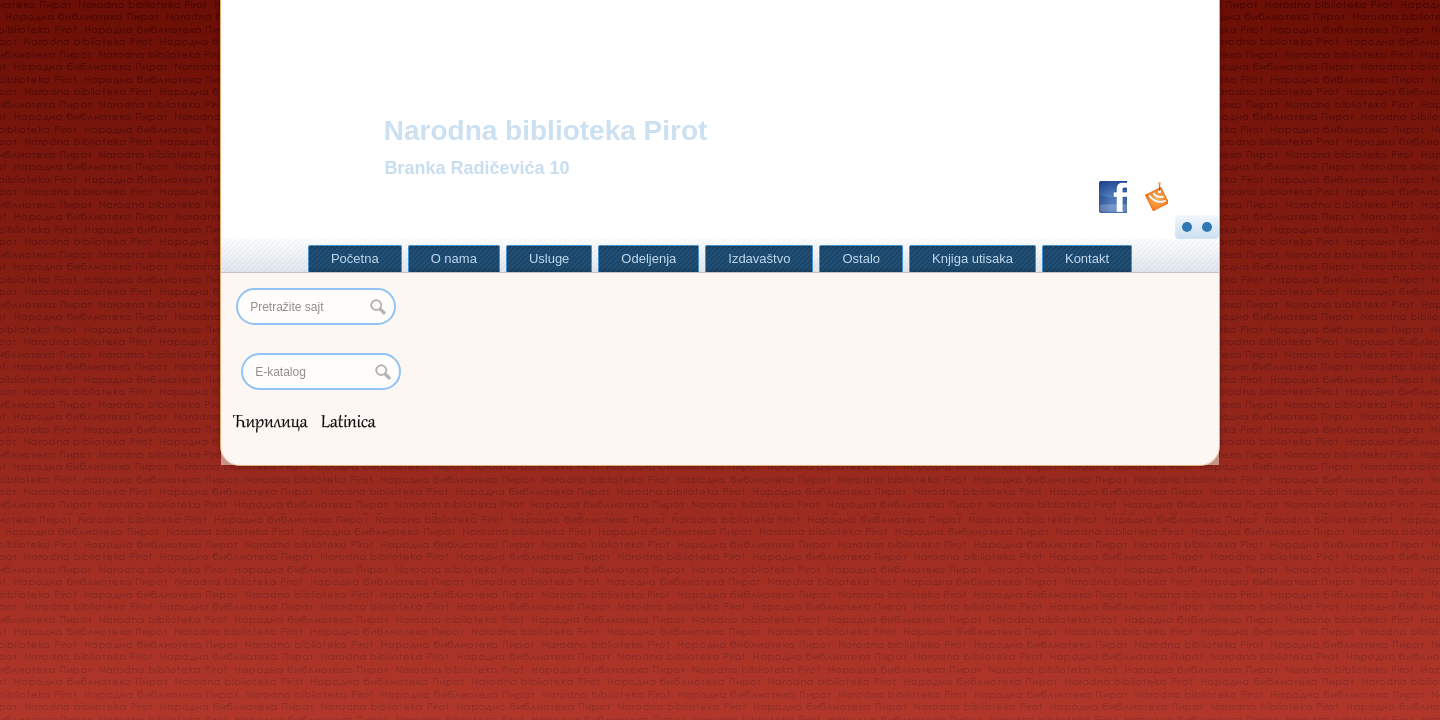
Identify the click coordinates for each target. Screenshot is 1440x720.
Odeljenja (648, 258)
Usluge (549, 258)
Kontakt (1087, 258)
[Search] (321, 371)
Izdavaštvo (759, 258)
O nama (454, 258)
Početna (355, 258)
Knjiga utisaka (972, 258)
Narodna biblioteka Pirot (546, 130)
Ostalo (861, 258)
